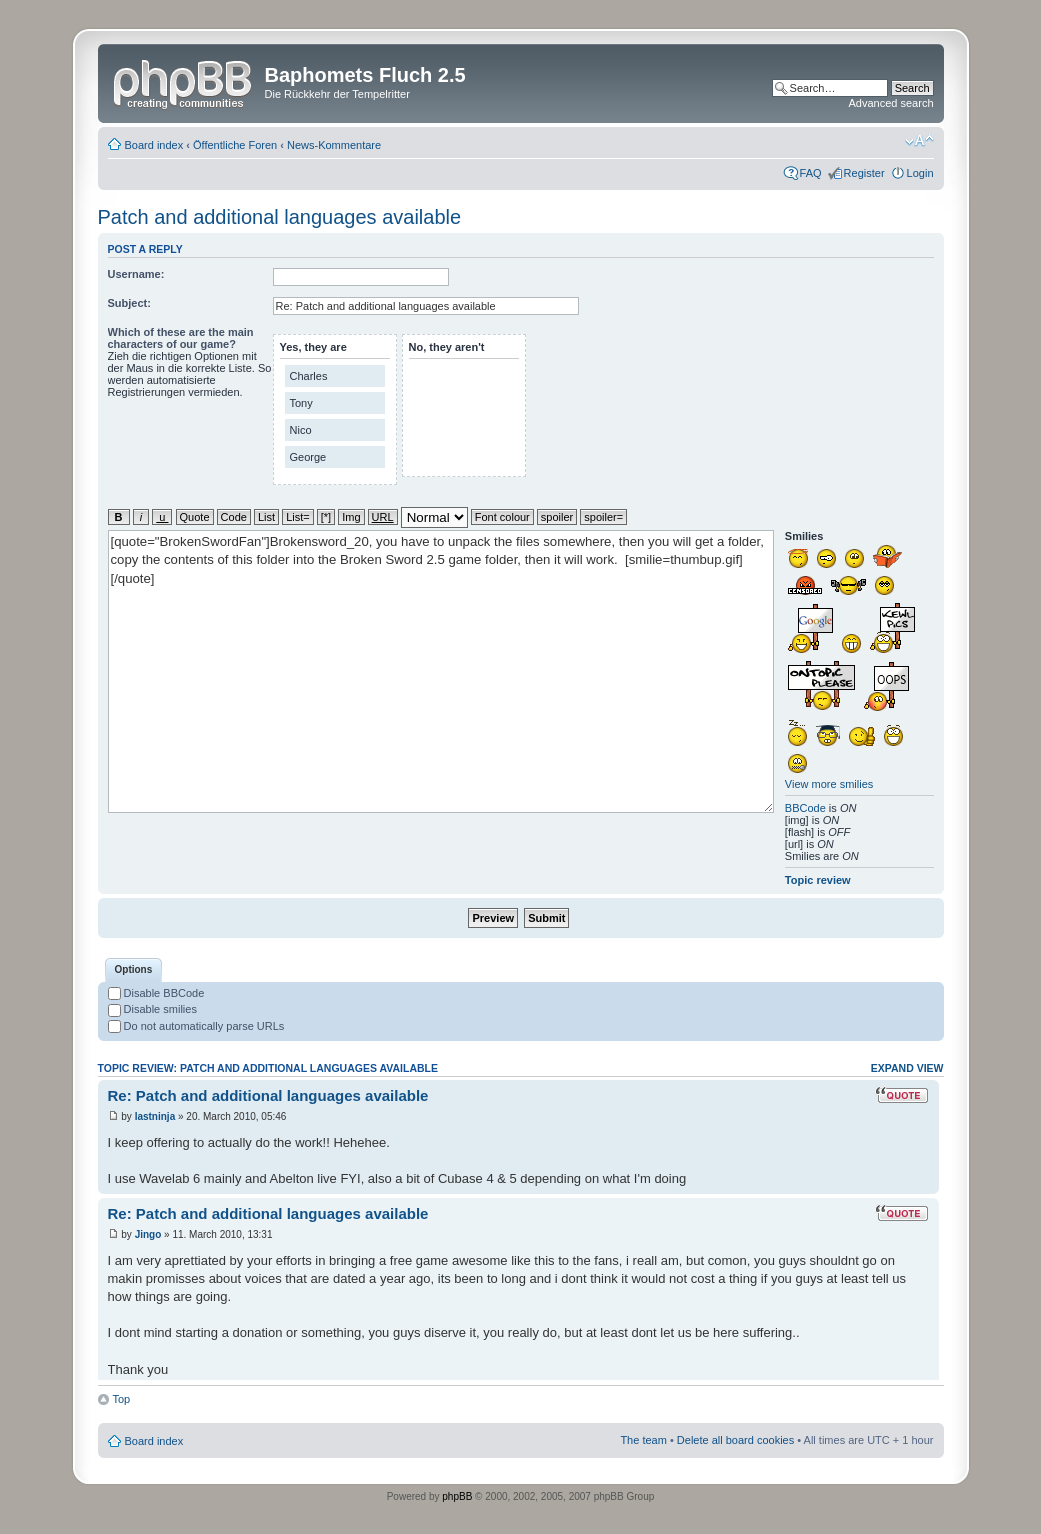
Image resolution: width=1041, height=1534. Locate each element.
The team (643, 1440)
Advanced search (891, 103)
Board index (154, 145)
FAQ (811, 173)
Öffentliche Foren (235, 145)
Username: (136, 274)
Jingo (148, 1234)
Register (864, 173)
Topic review (818, 880)
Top (122, 1399)
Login (920, 173)
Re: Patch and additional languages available (268, 1095)
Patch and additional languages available (280, 217)
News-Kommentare (334, 145)
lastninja (155, 1116)
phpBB (457, 1496)
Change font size (919, 141)
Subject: (129, 303)
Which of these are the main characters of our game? (181, 338)
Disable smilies (152, 1009)
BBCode (805, 808)
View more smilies (829, 784)
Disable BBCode (156, 993)
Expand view (907, 1068)
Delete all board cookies (735, 1440)
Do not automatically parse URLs (196, 1026)
